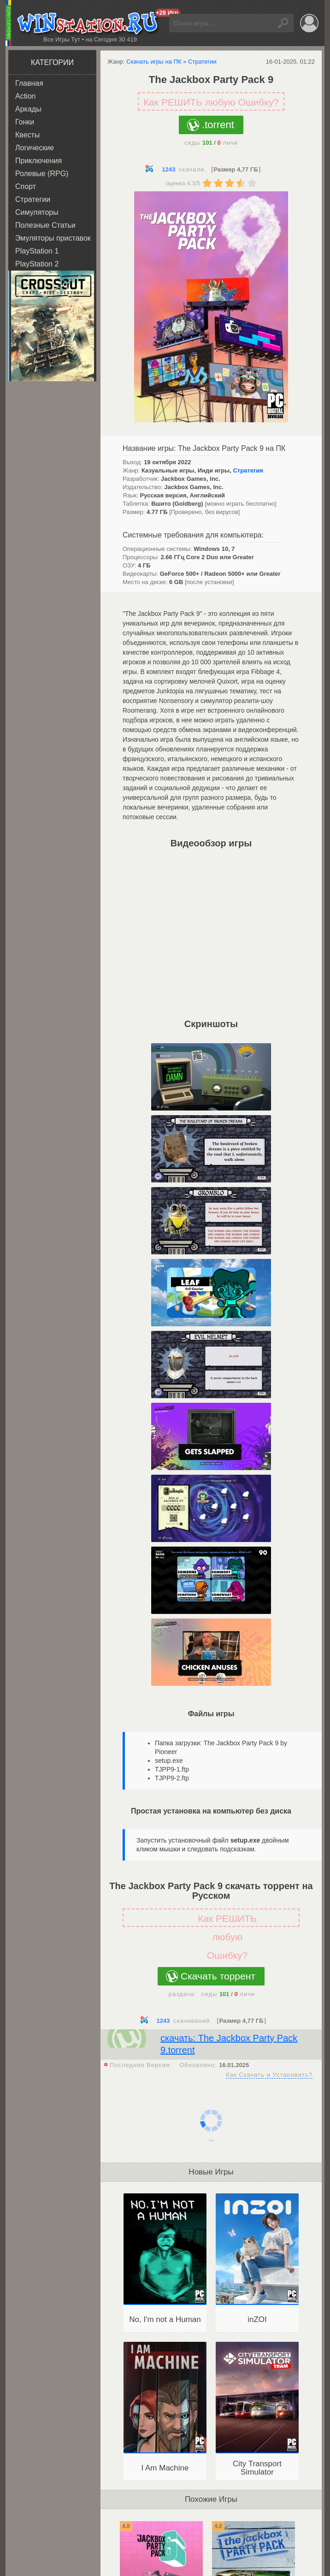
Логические (34, 148)
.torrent (218, 124)
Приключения (38, 161)
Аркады (28, 109)
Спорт (25, 186)
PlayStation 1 (37, 251)
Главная (29, 83)
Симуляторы (37, 212)
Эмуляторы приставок (53, 238)
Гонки (24, 122)
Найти (284, 23)
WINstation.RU (89, 23)
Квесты (27, 135)
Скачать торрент (218, 1976)
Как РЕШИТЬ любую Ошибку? (211, 102)
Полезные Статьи (45, 225)
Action (25, 96)
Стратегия (248, 470)
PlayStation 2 (37, 264)
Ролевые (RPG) (41, 173)
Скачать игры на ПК (154, 61)
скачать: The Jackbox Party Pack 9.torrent (228, 2044)
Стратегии (32, 199)
